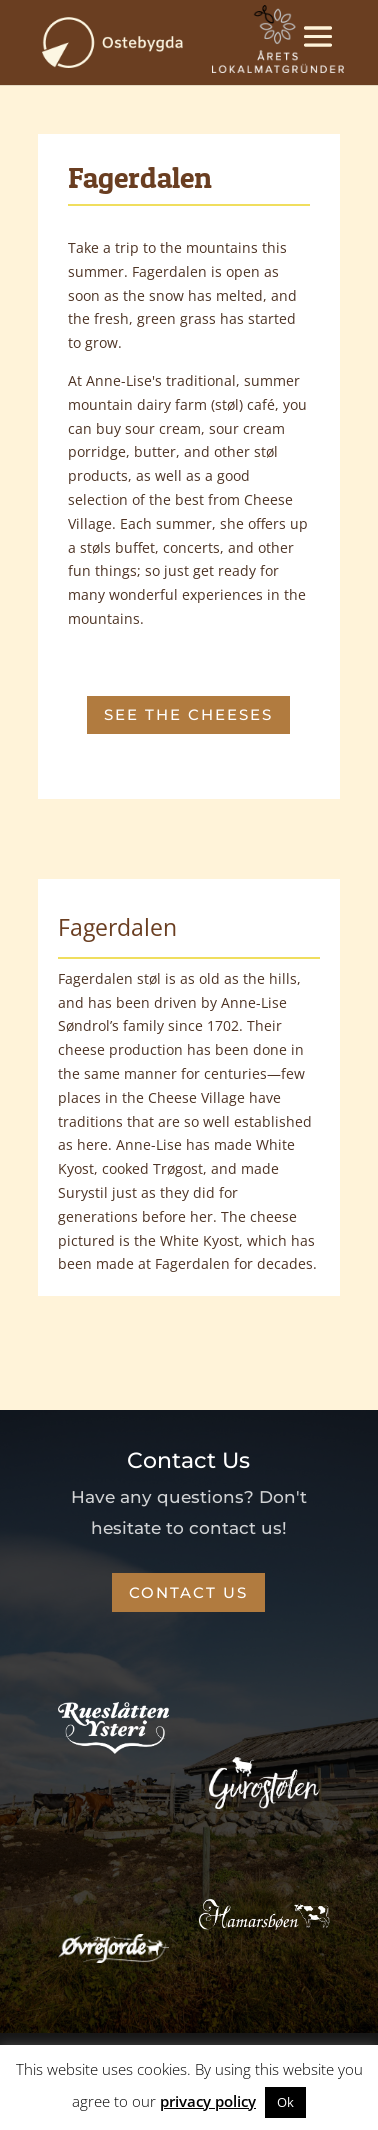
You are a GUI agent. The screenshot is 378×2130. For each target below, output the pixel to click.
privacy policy (208, 2101)
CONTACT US (188, 1592)
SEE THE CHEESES (188, 714)
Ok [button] (285, 2102)
